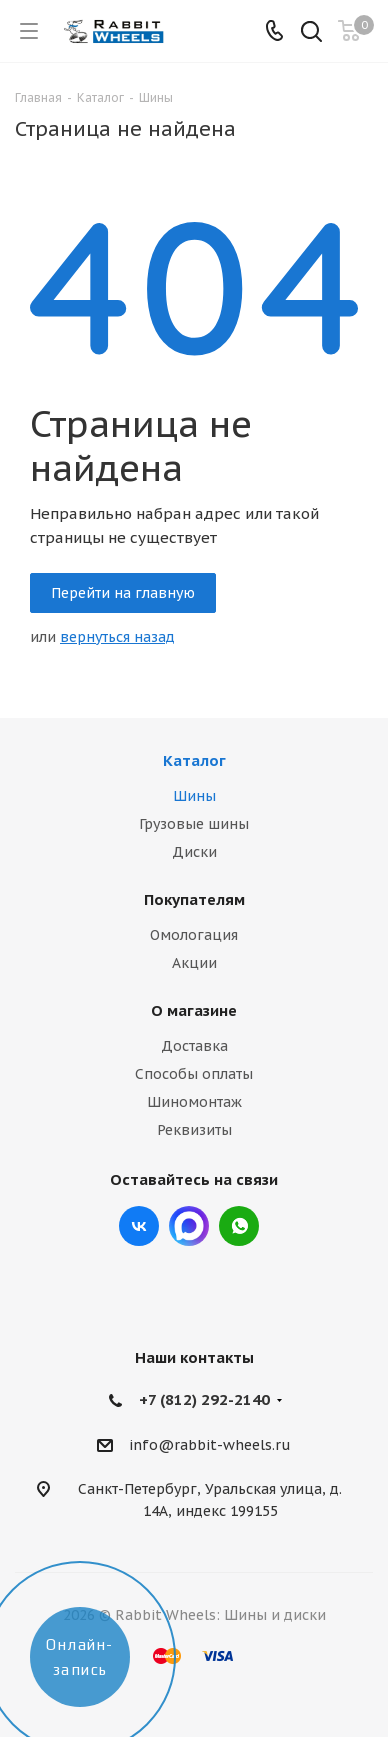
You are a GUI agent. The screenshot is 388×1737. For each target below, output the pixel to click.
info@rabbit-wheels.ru (210, 1445)
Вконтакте (139, 1226)
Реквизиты (194, 1130)
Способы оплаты (194, 1074)
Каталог (194, 760)
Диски (194, 852)
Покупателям (194, 899)
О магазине (194, 1010)
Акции (194, 963)
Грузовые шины (194, 824)
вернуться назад (117, 637)
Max (189, 1226)
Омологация (194, 935)
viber (239, 1226)
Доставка (194, 1046)
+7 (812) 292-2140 (204, 1399)
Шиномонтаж (194, 1102)
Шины (194, 796)
